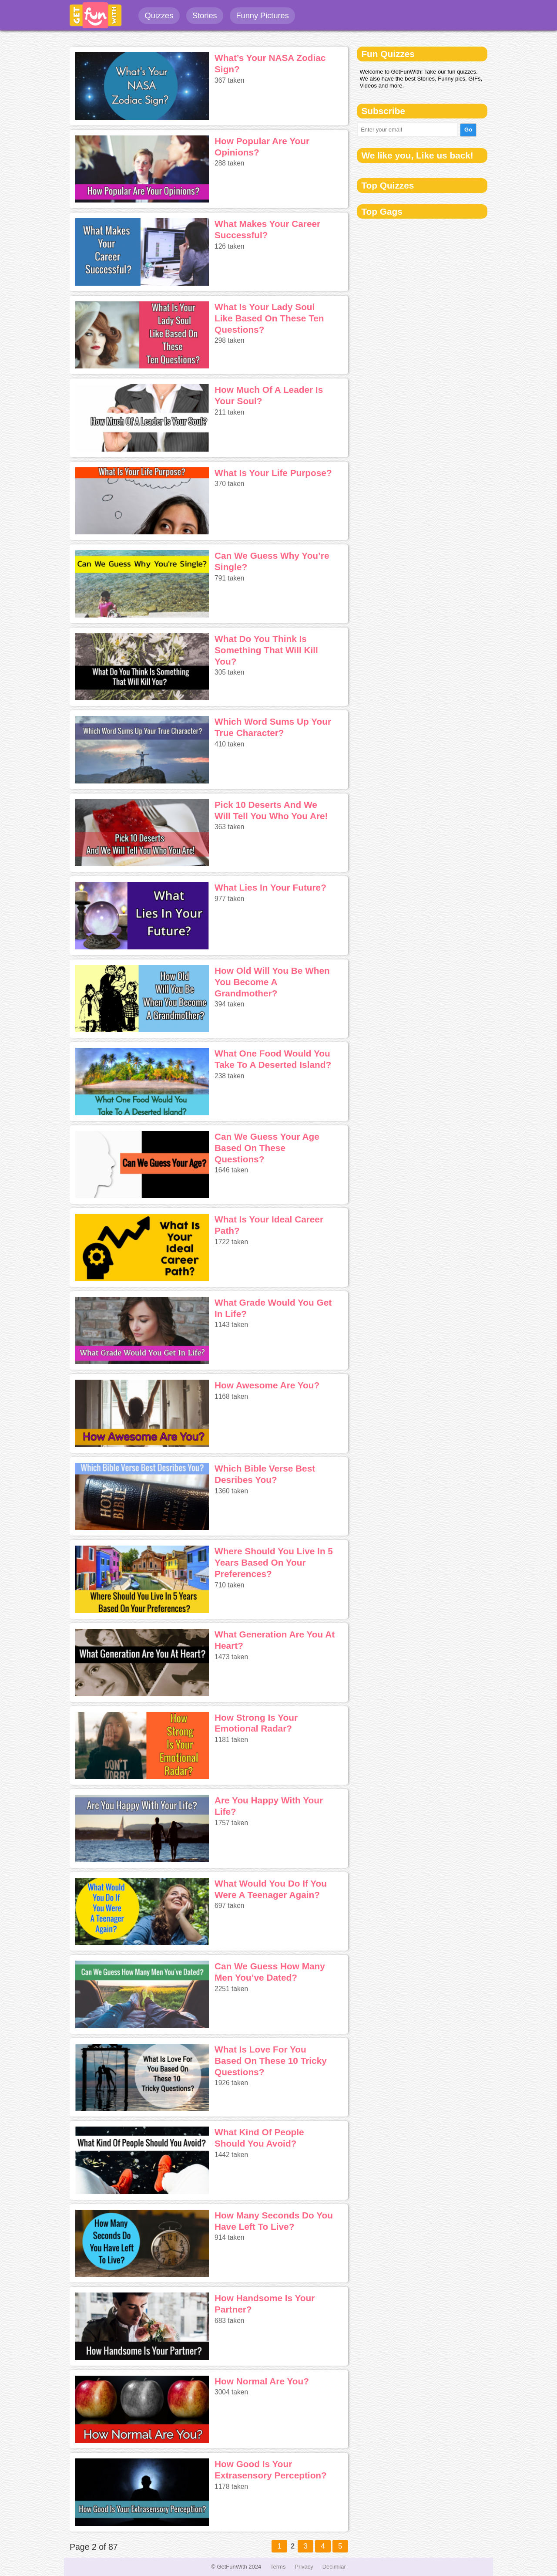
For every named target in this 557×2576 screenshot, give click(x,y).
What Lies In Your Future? (270, 887)
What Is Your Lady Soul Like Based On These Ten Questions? (269, 318)
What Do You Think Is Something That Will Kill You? (266, 650)
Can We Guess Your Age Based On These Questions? (267, 1147)
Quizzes (159, 15)
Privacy (304, 2566)
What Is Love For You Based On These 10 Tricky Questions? (271, 2060)
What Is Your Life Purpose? (273, 473)
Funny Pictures (262, 15)
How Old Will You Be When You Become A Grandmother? (272, 982)
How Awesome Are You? (267, 1385)
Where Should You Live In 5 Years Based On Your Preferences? (274, 1562)
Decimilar (334, 2566)
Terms (277, 2566)
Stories (204, 15)
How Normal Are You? (262, 2381)
